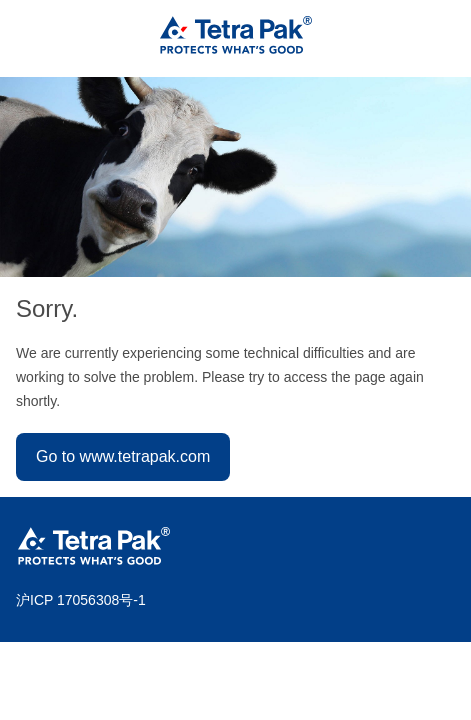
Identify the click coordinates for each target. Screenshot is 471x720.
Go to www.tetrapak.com (123, 456)
